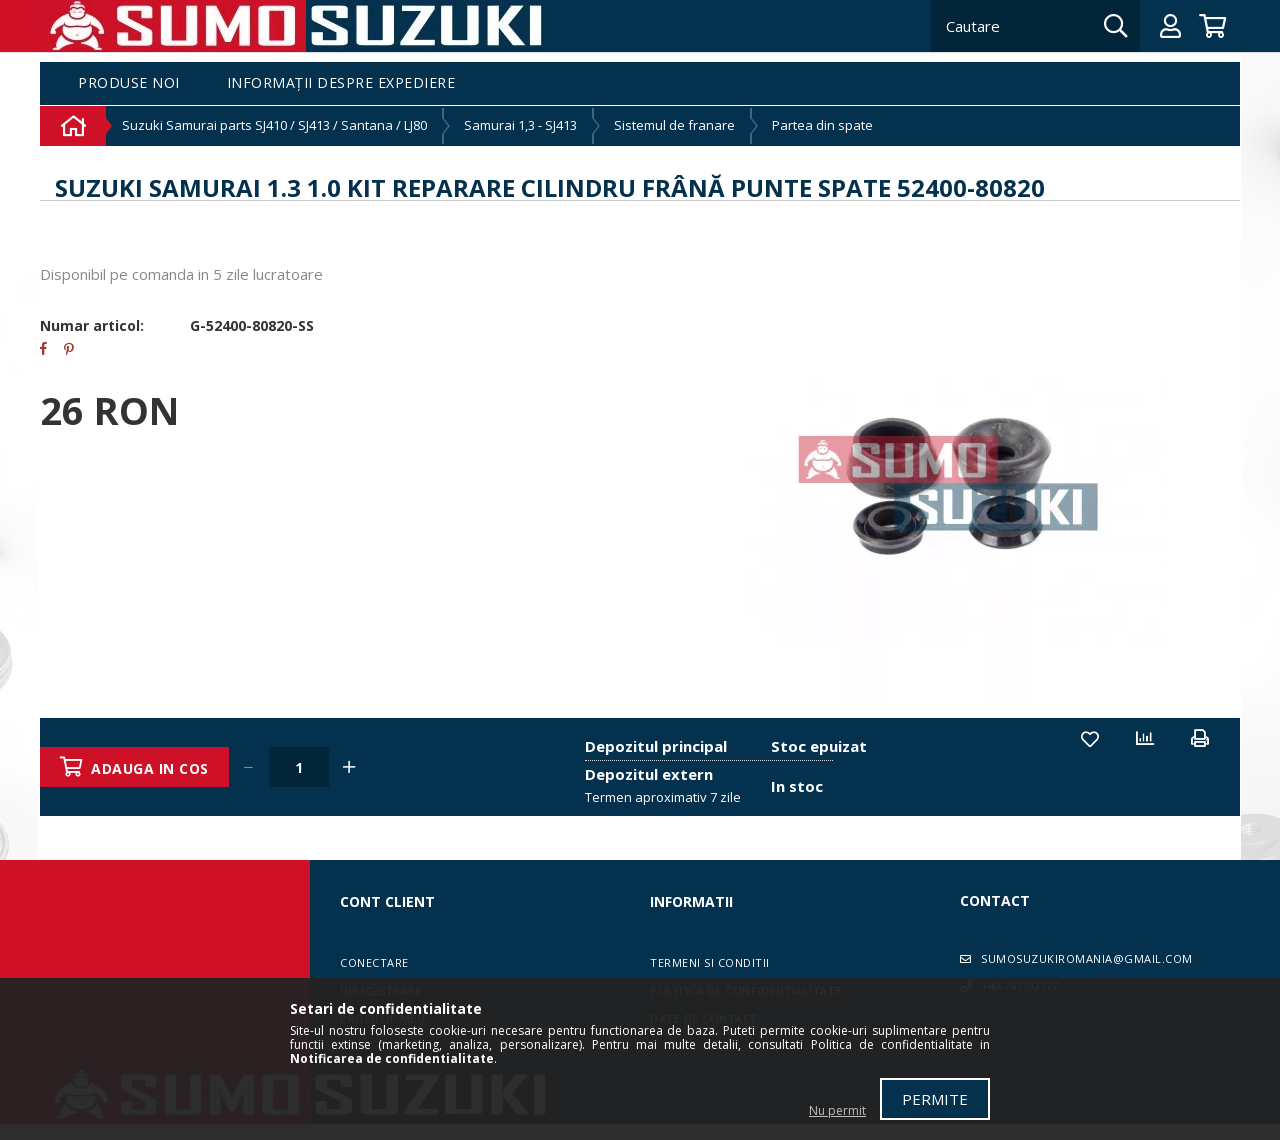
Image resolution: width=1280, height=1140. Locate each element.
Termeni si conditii (710, 962)
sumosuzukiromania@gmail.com (1087, 958)
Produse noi (129, 83)
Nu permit (837, 1110)
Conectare (374, 962)
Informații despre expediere (341, 83)
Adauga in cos (151, 768)
